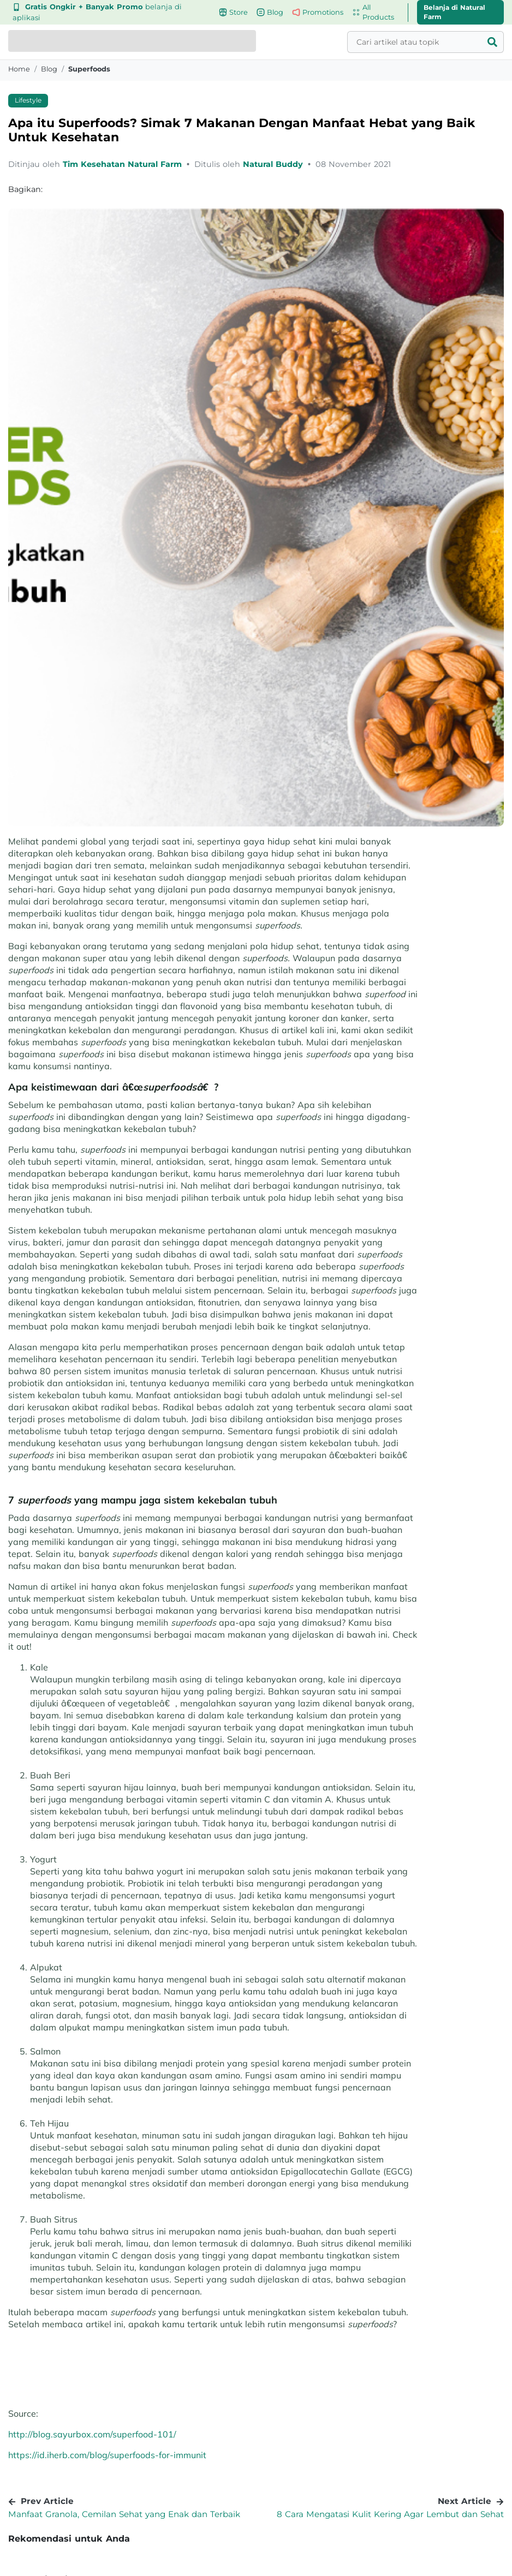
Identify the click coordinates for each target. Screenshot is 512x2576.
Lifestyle (28, 100)
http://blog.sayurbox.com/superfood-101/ (92, 2434)
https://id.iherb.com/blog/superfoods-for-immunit (107, 2454)
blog (49, 69)
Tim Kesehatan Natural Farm (123, 164)
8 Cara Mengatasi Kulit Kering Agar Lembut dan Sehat (390, 2514)
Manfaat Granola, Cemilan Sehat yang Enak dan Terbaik (124, 2514)
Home (19, 69)
